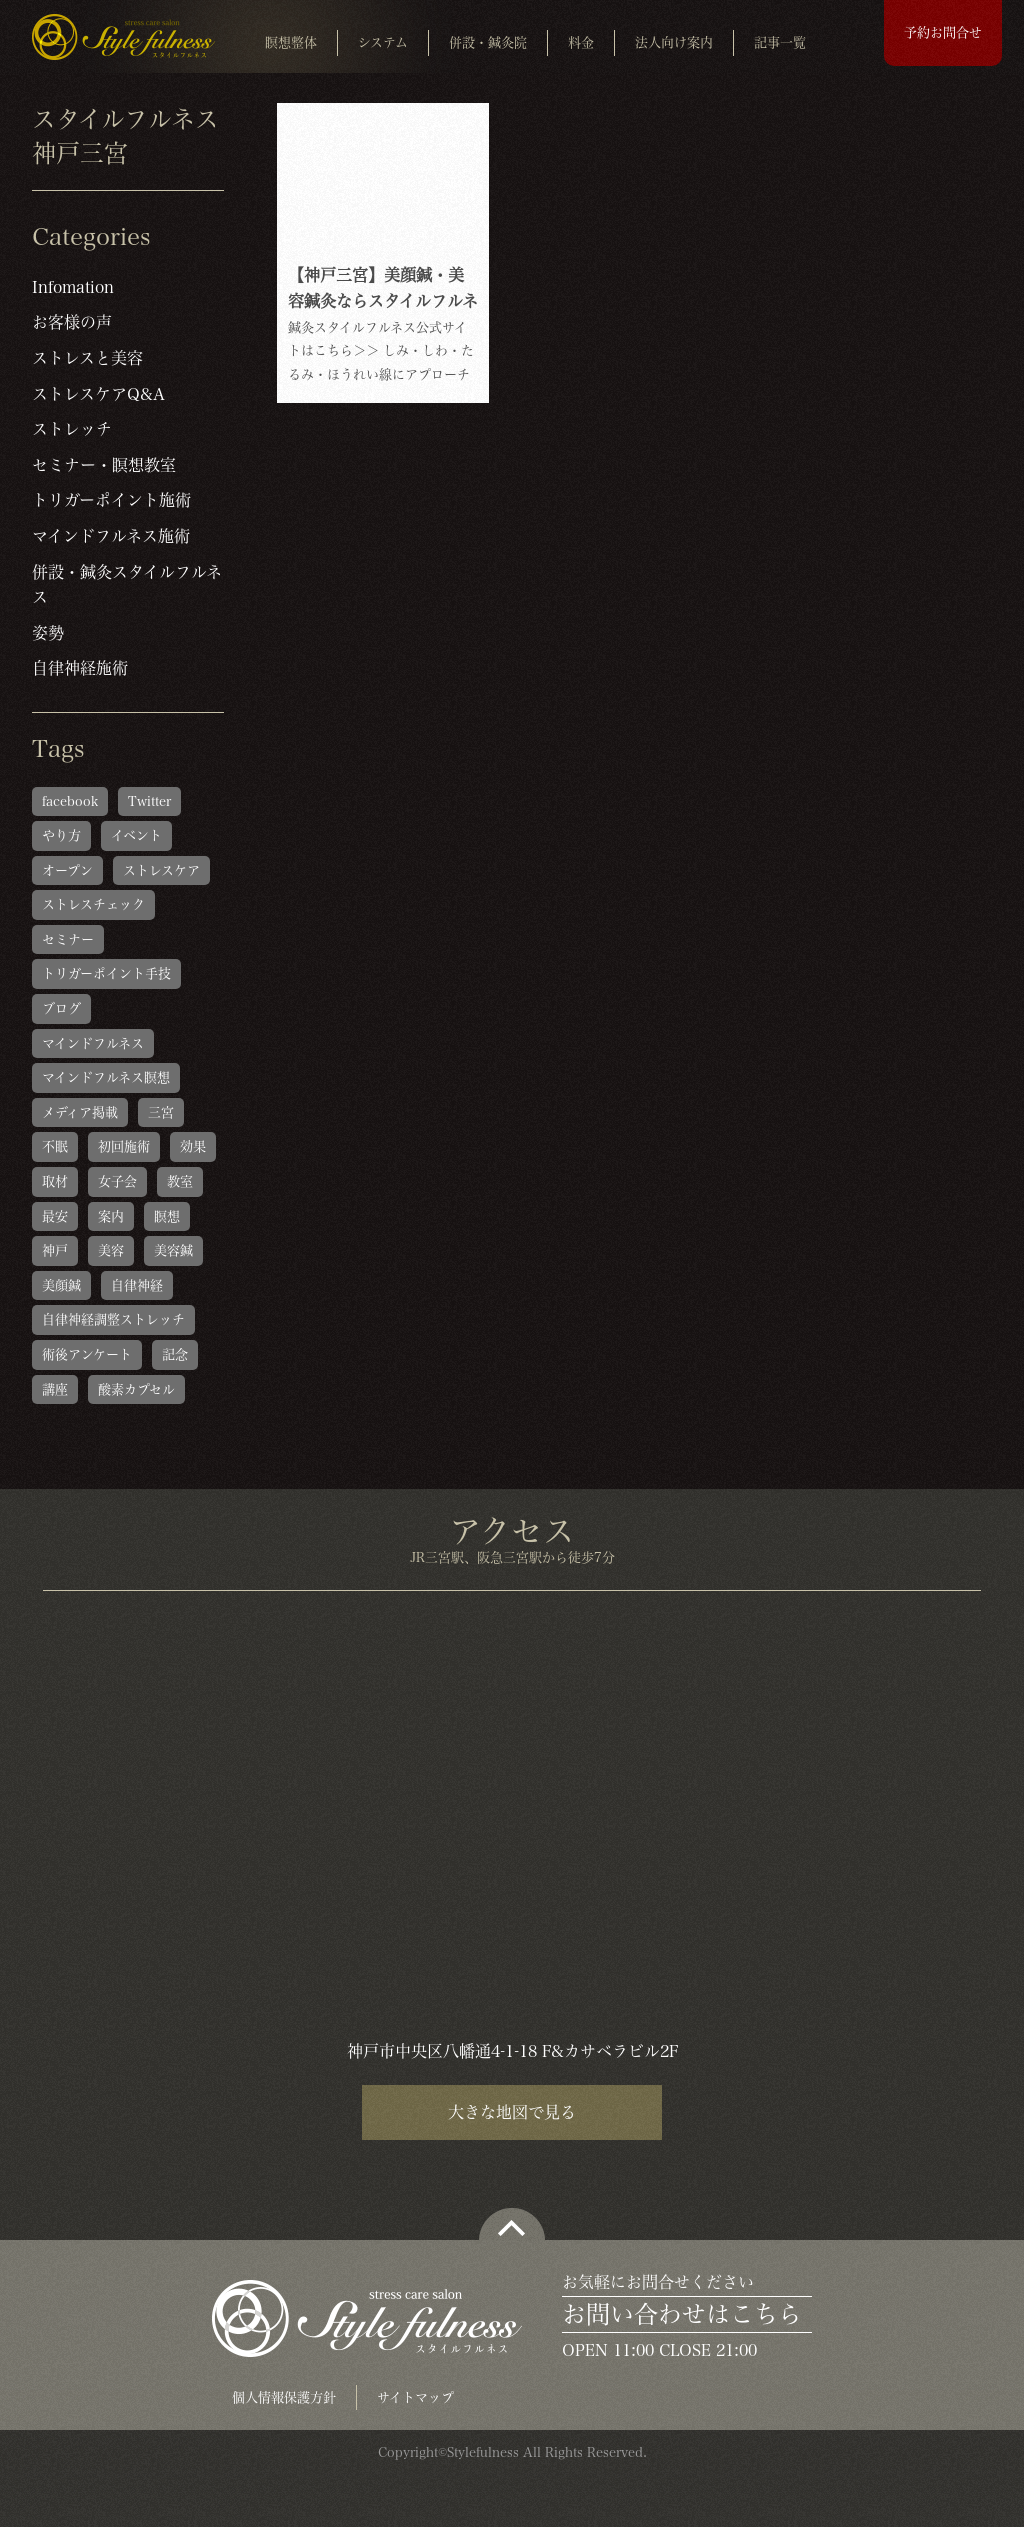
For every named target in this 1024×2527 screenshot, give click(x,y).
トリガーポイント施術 (111, 500)
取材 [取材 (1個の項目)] (55, 1181)
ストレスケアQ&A (98, 394)
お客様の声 (72, 322)
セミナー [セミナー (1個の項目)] (68, 939)
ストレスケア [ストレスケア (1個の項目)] (161, 870)
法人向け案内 (674, 42)
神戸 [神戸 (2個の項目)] (55, 1250)
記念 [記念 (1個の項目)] (175, 1354)
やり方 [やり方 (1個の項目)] (61, 835)
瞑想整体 (291, 42)
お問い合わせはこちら (682, 2314)
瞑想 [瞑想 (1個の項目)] (167, 1216)
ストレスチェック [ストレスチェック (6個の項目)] (93, 904)
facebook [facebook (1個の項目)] (70, 801)
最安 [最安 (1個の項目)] (55, 1216)
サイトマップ (415, 2397)
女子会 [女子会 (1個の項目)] (117, 1181)
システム (383, 42)
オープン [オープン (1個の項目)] (67, 870)
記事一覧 (780, 42)
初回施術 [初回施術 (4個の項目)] (124, 1146)
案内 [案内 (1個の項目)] (111, 1216)
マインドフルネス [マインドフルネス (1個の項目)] (93, 1043)
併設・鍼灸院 (488, 42)
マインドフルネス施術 (111, 536)
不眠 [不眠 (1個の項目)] (55, 1146)
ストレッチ (72, 429)
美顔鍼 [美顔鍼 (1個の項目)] (61, 1285)
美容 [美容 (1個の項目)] (111, 1250)
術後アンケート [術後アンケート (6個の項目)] (87, 1354)
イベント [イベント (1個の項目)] (136, 835)
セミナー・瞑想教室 (104, 465)
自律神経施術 (80, 668)
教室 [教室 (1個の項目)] (180, 1181)
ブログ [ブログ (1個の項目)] (61, 1008)
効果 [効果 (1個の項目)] (193, 1146)
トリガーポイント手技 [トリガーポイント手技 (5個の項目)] (106, 973)
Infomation (73, 287)
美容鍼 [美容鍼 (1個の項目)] (173, 1250)
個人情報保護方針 (284, 2397)
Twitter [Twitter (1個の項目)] (149, 801)
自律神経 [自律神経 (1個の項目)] (137, 1285)
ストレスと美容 (87, 358)
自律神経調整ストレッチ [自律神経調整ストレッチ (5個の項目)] (113, 1319)
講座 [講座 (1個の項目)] (55, 1389)
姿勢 (48, 633)
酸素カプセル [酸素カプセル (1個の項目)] (136, 1389)
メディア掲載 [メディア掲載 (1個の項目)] (80, 1112)
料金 (581, 42)
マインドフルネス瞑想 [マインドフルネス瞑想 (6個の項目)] (106, 1077)
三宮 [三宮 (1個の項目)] (161, 1112)
